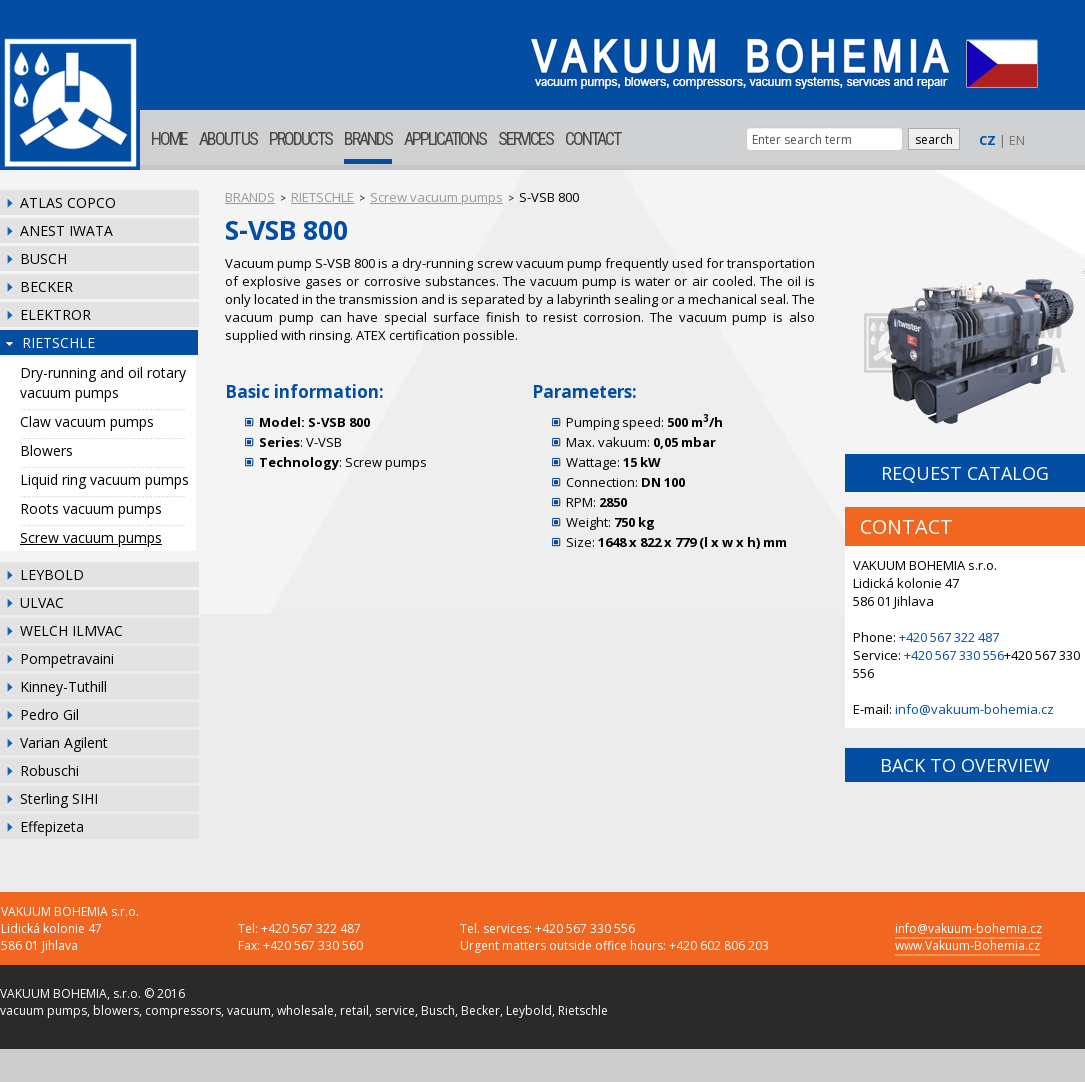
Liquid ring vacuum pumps (104, 479)
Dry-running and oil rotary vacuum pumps (103, 382)
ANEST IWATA (66, 230)
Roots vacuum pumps (91, 508)
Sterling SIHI (59, 798)
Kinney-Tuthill (63, 686)
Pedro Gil (49, 714)
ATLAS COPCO (68, 202)
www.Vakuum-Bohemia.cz (967, 945)
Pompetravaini (67, 658)
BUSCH (43, 258)
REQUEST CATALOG (965, 473)
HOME (169, 138)
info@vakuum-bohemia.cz (974, 709)
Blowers (46, 450)
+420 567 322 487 (949, 637)
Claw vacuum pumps (87, 421)
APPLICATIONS (445, 138)
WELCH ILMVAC (71, 630)
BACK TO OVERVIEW (965, 765)
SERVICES (525, 138)
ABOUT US (228, 138)
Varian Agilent (64, 742)
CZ (987, 140)
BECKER (46, 286)
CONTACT (592, 138)
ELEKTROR (55, 314)
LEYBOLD (52, 574)
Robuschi (49, 770)
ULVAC (42, 602)
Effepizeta (52, 826)
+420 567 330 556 (954, 655)
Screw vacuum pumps (91, 537)
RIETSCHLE (58, 342)
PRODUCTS (300, 138)
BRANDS (368, 138)
